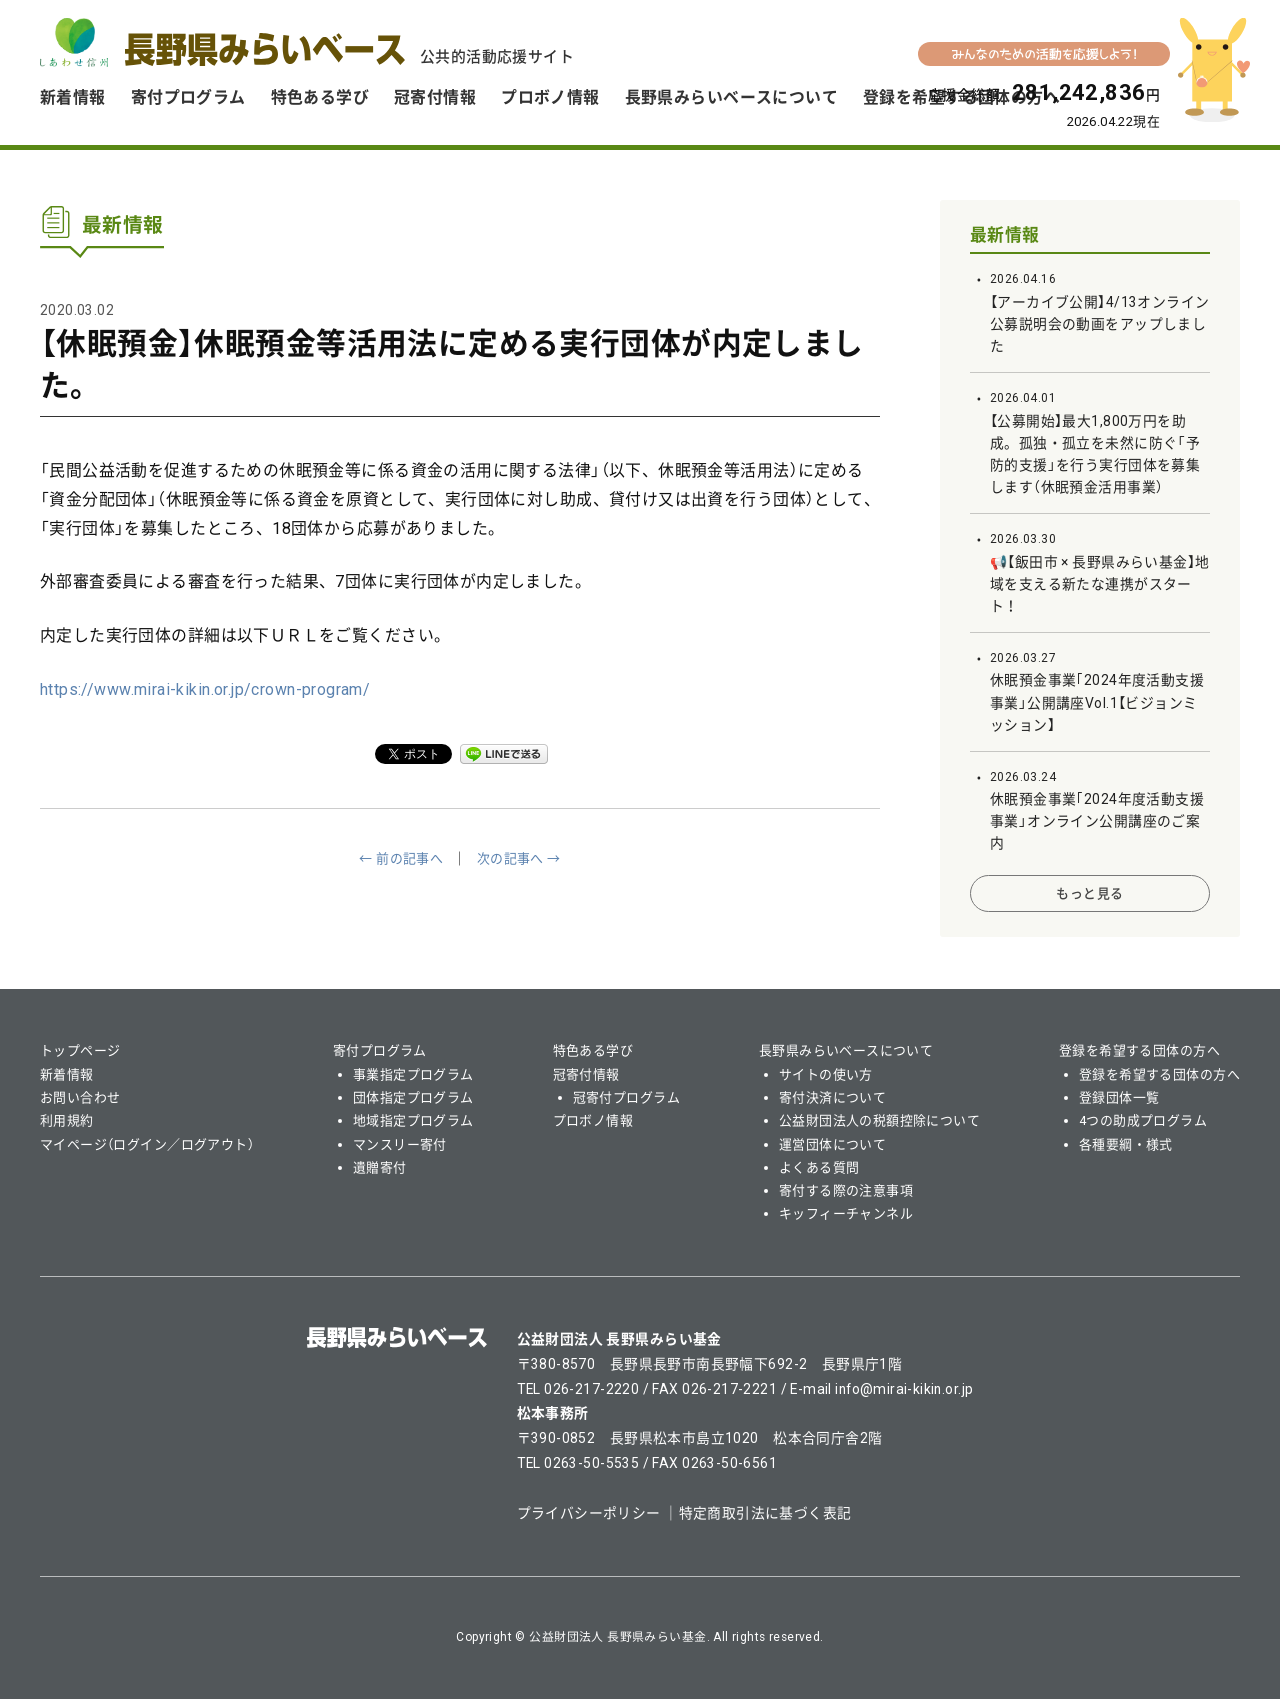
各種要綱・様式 (1126, 1144)
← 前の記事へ (401, 858)
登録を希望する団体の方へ (1139, 1050)
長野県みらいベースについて (731, 97)
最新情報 (1005, 235)
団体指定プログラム (413, 1097)
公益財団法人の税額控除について (879, 1120)
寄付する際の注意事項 (846, 1190)
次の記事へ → (519, 858)
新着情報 (73, 97)
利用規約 (67, 1120)
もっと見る (1089, 893)
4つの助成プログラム (1143, 1120)
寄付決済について (832, 1097)
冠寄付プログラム (626, 1097)
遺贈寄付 (380, 1167)
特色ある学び (320, 97)
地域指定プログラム (413, 1120)
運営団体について (832, 1144)
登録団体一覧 (1119, 1097)
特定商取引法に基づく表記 (765, 1513)
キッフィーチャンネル (846, 1213)
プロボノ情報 (550, 97)
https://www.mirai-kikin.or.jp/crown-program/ (205, 689)
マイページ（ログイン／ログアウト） (147, 1144)
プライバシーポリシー (589, 1513)
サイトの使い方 (826, 1074)
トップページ (80, 1050)
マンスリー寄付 (400, 1144)
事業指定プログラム (413, 1074)
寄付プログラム (188, 97)
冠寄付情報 (435, 97)
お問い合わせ (80, 1097)
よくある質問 (819, 1167)
